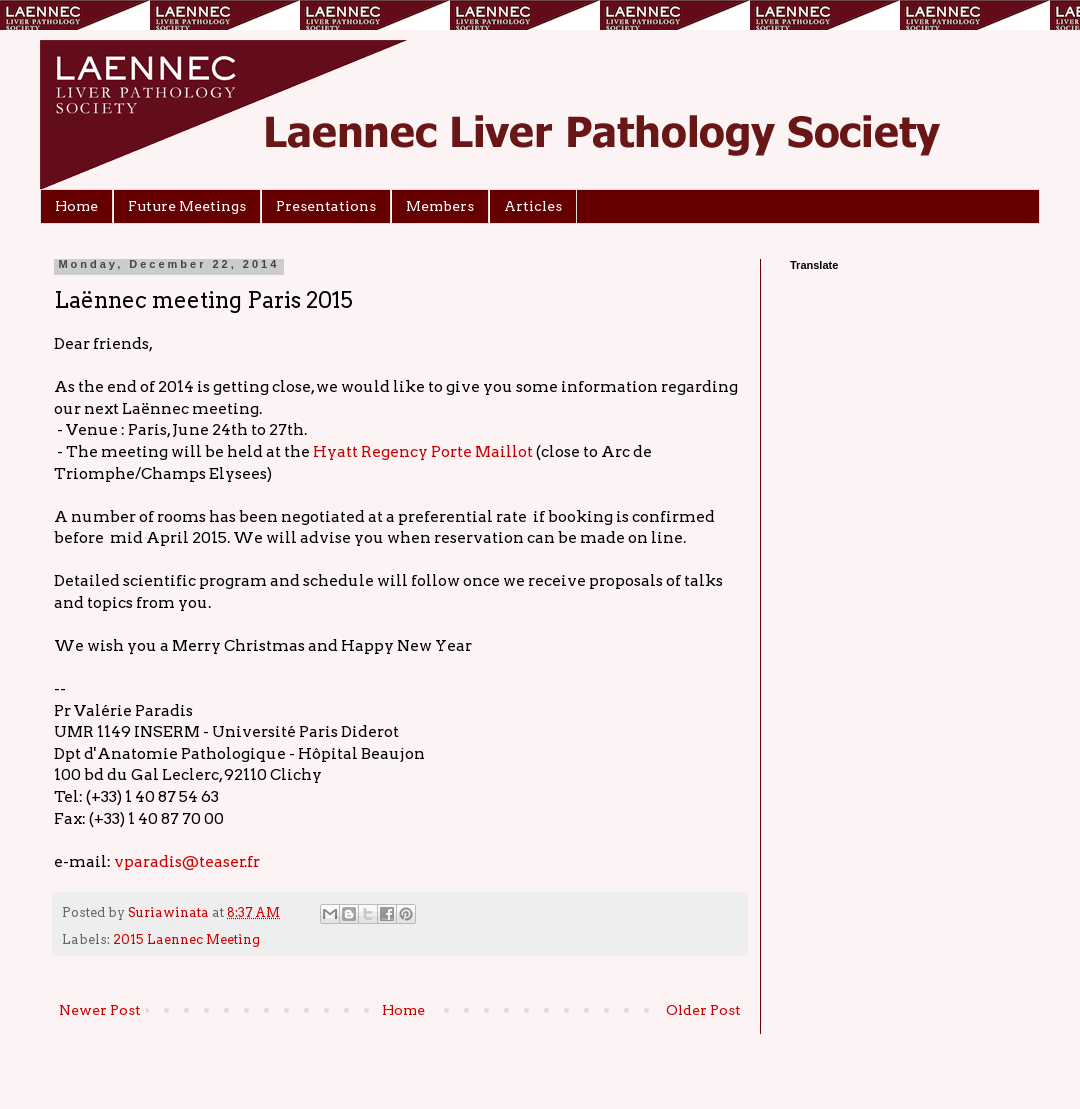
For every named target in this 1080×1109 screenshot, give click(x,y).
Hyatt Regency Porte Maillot (423, 451)
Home (76, 206)
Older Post (703, 1010)
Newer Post (100, 1010)
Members (440, 206)
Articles (533, 206)
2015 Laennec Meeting (186, 939)
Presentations (326, 206)
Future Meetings (187, 206)
